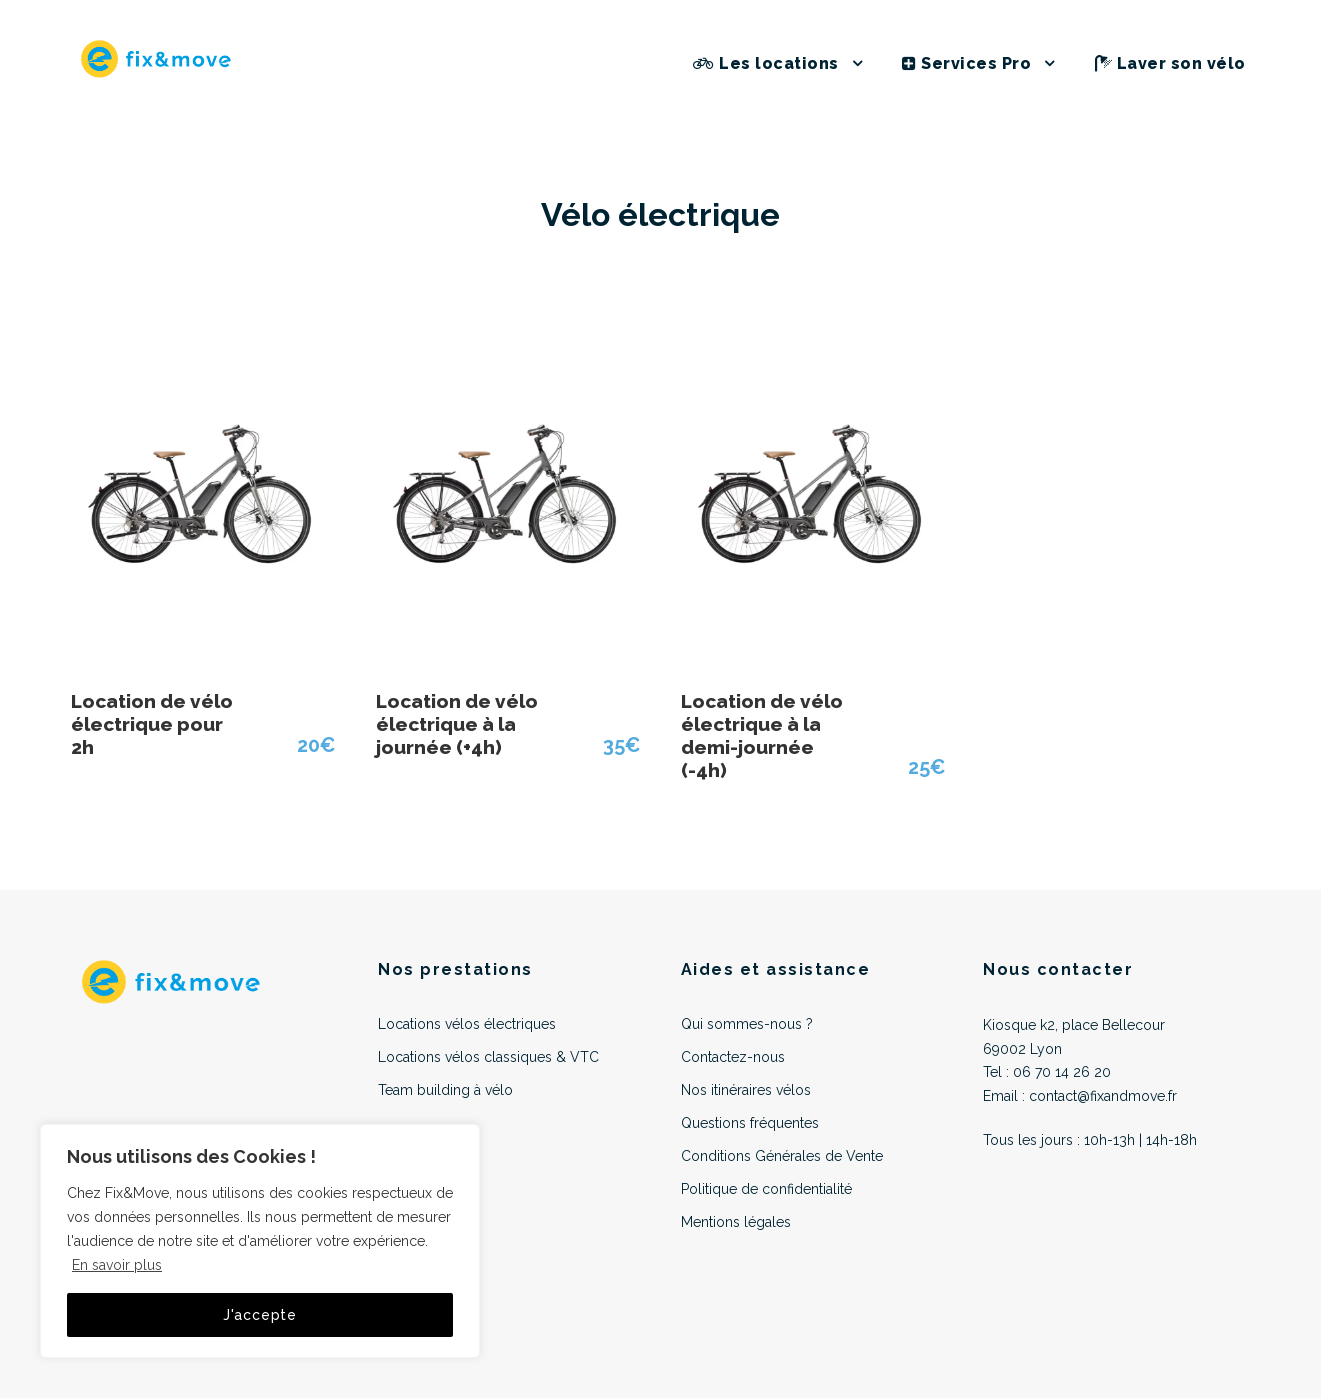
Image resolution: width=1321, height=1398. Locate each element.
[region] (260, 1241)
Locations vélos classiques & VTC (488, 1057)
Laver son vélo (1170, 63)
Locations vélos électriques (467, 1024)
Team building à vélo (445, 1090)
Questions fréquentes (750, 1123)
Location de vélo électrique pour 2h (152, 724)
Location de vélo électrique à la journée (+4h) (457, 724)
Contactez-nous (733, 1057)
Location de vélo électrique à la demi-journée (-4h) (762, 735)
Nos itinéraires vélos (746, 1090)
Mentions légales (736, 1222)
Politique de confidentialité (766, 1189)
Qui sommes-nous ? (747, 1024)
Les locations (766, 63)
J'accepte (260, 1315)
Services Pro (966, 63)
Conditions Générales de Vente (782, 1156)
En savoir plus (117, 1265)
